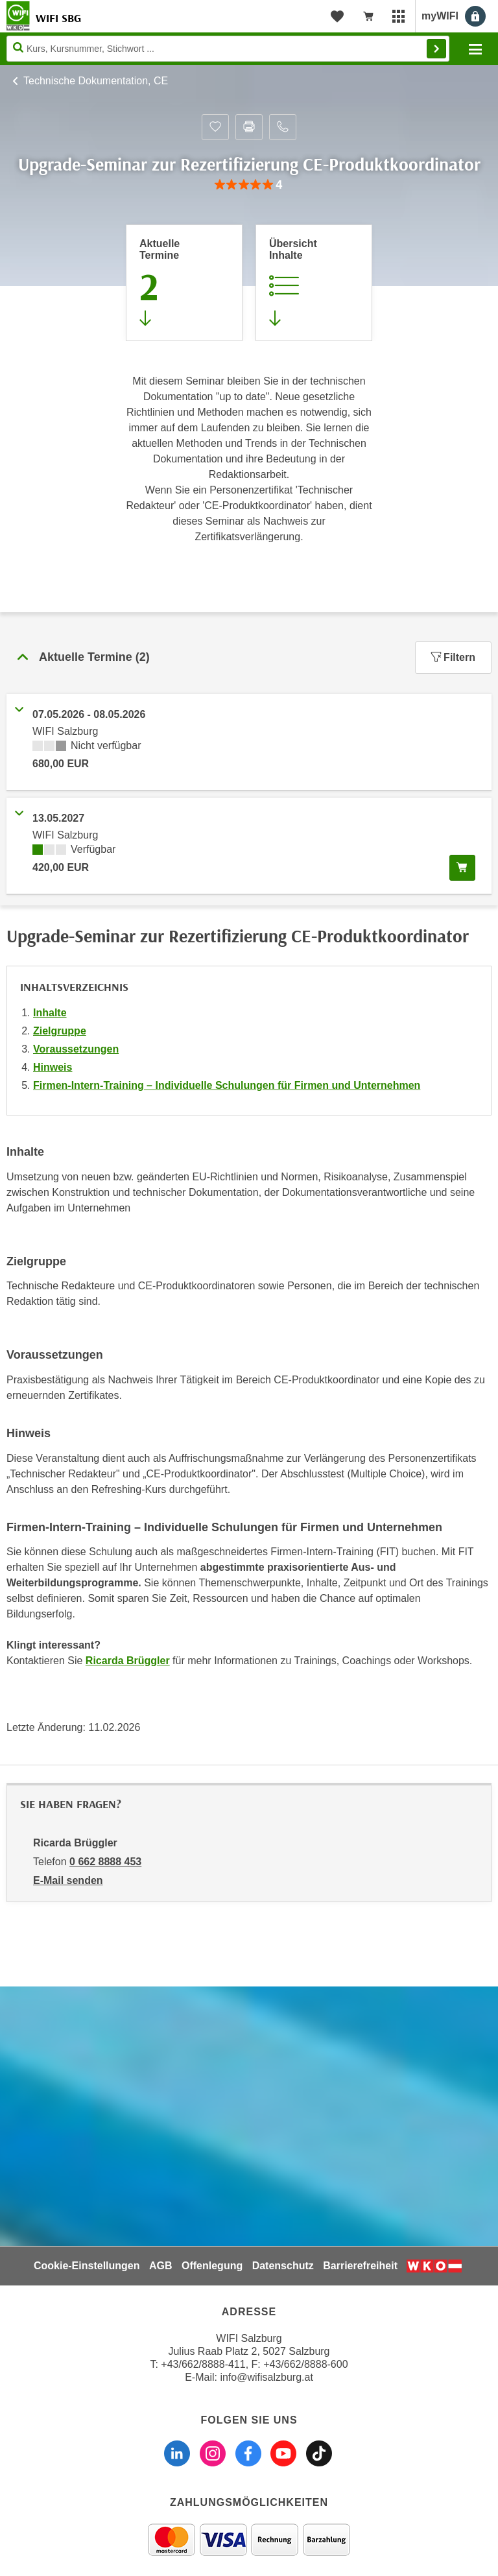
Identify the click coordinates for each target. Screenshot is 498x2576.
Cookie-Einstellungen (87, 2265)
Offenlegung (212, 2265)
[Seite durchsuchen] (227, 49)
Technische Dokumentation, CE (95, 80)
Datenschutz (283, 2265)
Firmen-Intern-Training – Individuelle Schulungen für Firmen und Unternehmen (226, 1085)
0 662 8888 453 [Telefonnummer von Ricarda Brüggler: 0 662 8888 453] (105, 1861)
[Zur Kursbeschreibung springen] (313, 282)
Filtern (453, 657)
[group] (249, 185)
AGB (160, 2265)
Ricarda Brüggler (128, 1660)
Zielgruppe (59, 1030)
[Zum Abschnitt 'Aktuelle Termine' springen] (184, 282)
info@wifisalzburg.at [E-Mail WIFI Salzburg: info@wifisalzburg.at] (266, 2377)
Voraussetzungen (76, 1049)
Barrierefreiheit (360, 2265)
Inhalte (50, 1012)
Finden (436, 48)
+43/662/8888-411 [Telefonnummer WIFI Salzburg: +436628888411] (203, 2364)
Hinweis (52, 1067)
